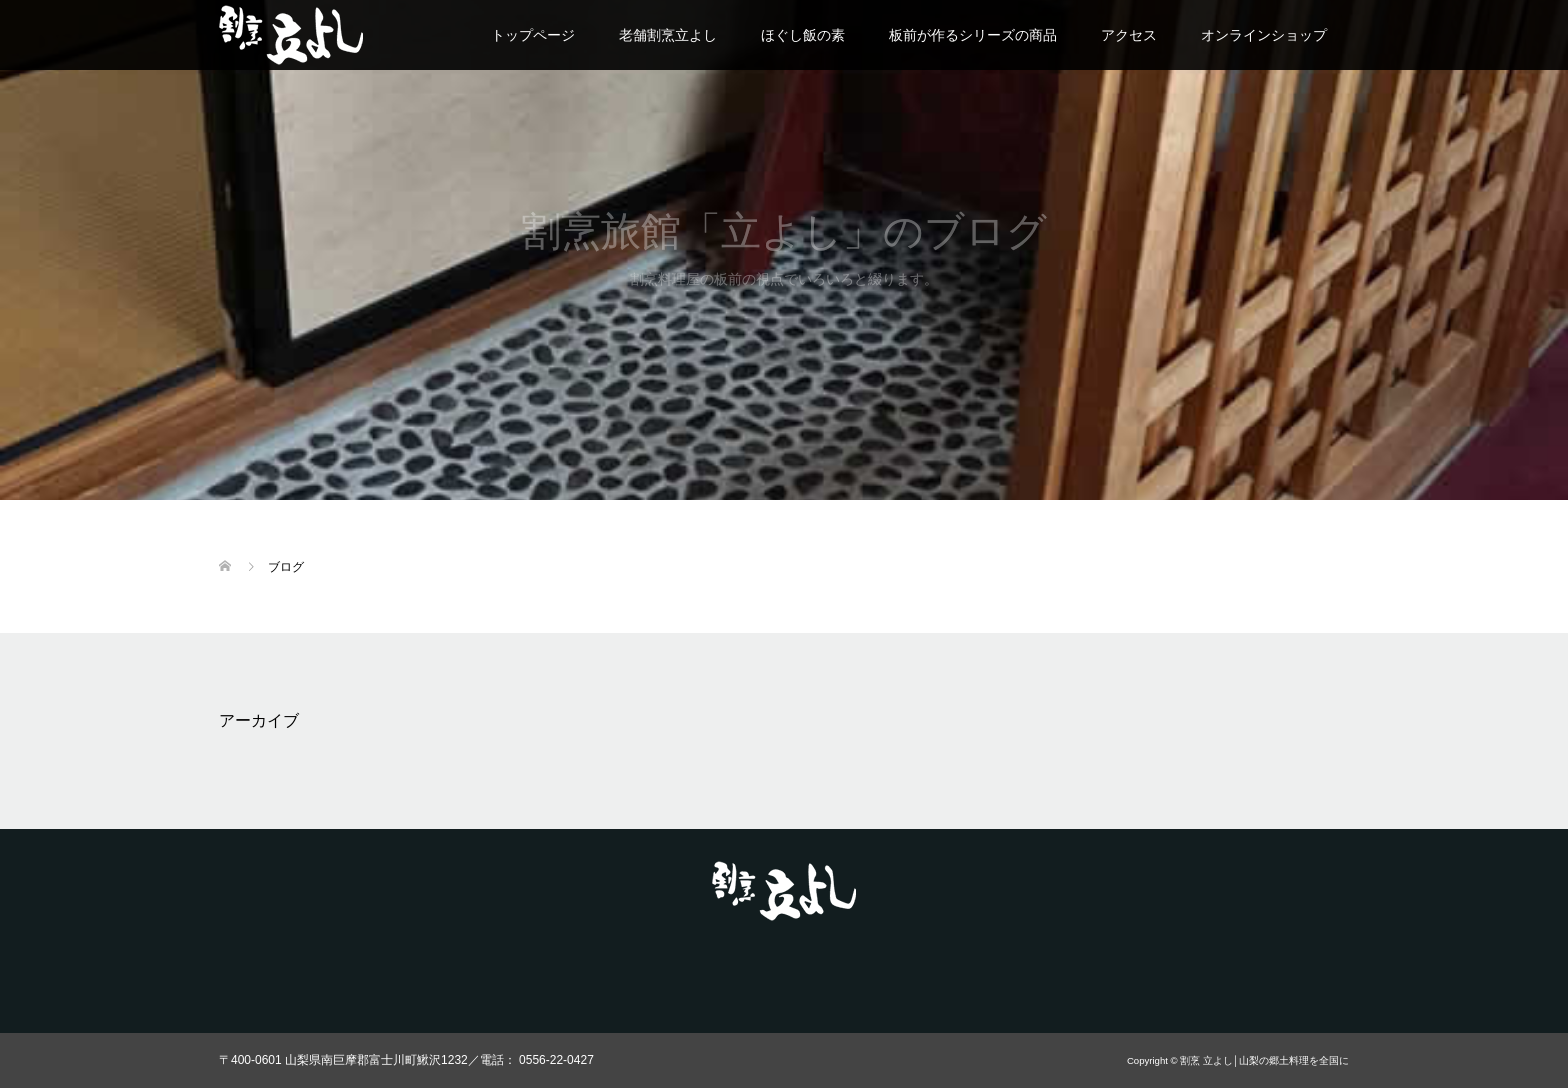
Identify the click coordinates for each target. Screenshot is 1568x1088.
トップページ (533, 35)
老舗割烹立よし (668, 35)
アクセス (1129, 35)
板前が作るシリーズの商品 (973, 35)
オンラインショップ (1264, 35)
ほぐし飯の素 (803, 35)
